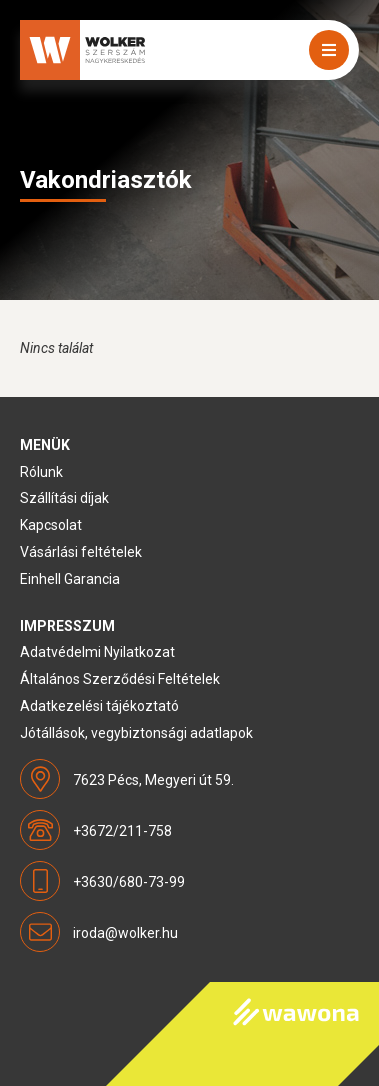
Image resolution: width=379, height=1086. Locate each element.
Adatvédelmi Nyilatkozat (97, 652)
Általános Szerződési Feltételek (120, 679)
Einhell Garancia (70, 579)
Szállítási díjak (64, 498)
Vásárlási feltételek (81, 552)
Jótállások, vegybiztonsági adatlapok (136, 733)
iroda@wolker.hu (125, 933)
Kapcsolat (51, 525)
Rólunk (41, 472)
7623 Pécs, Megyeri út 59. (153, 780)
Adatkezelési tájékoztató (99, 706)
